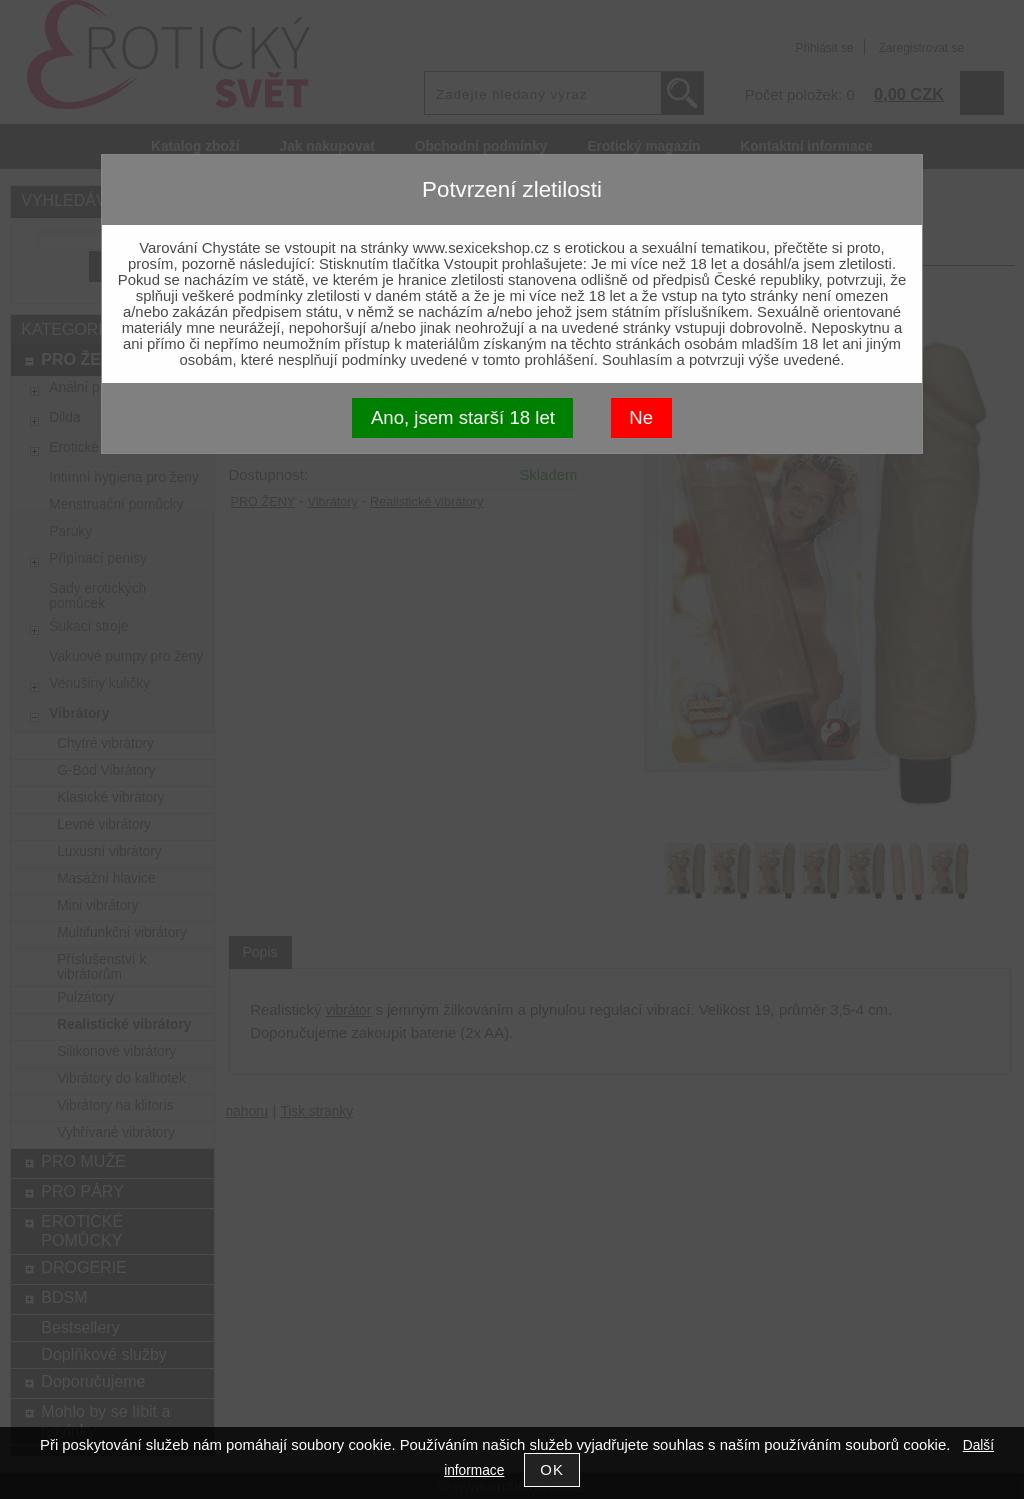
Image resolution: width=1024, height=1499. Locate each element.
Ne (641, 417)
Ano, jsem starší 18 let (463, 417)
